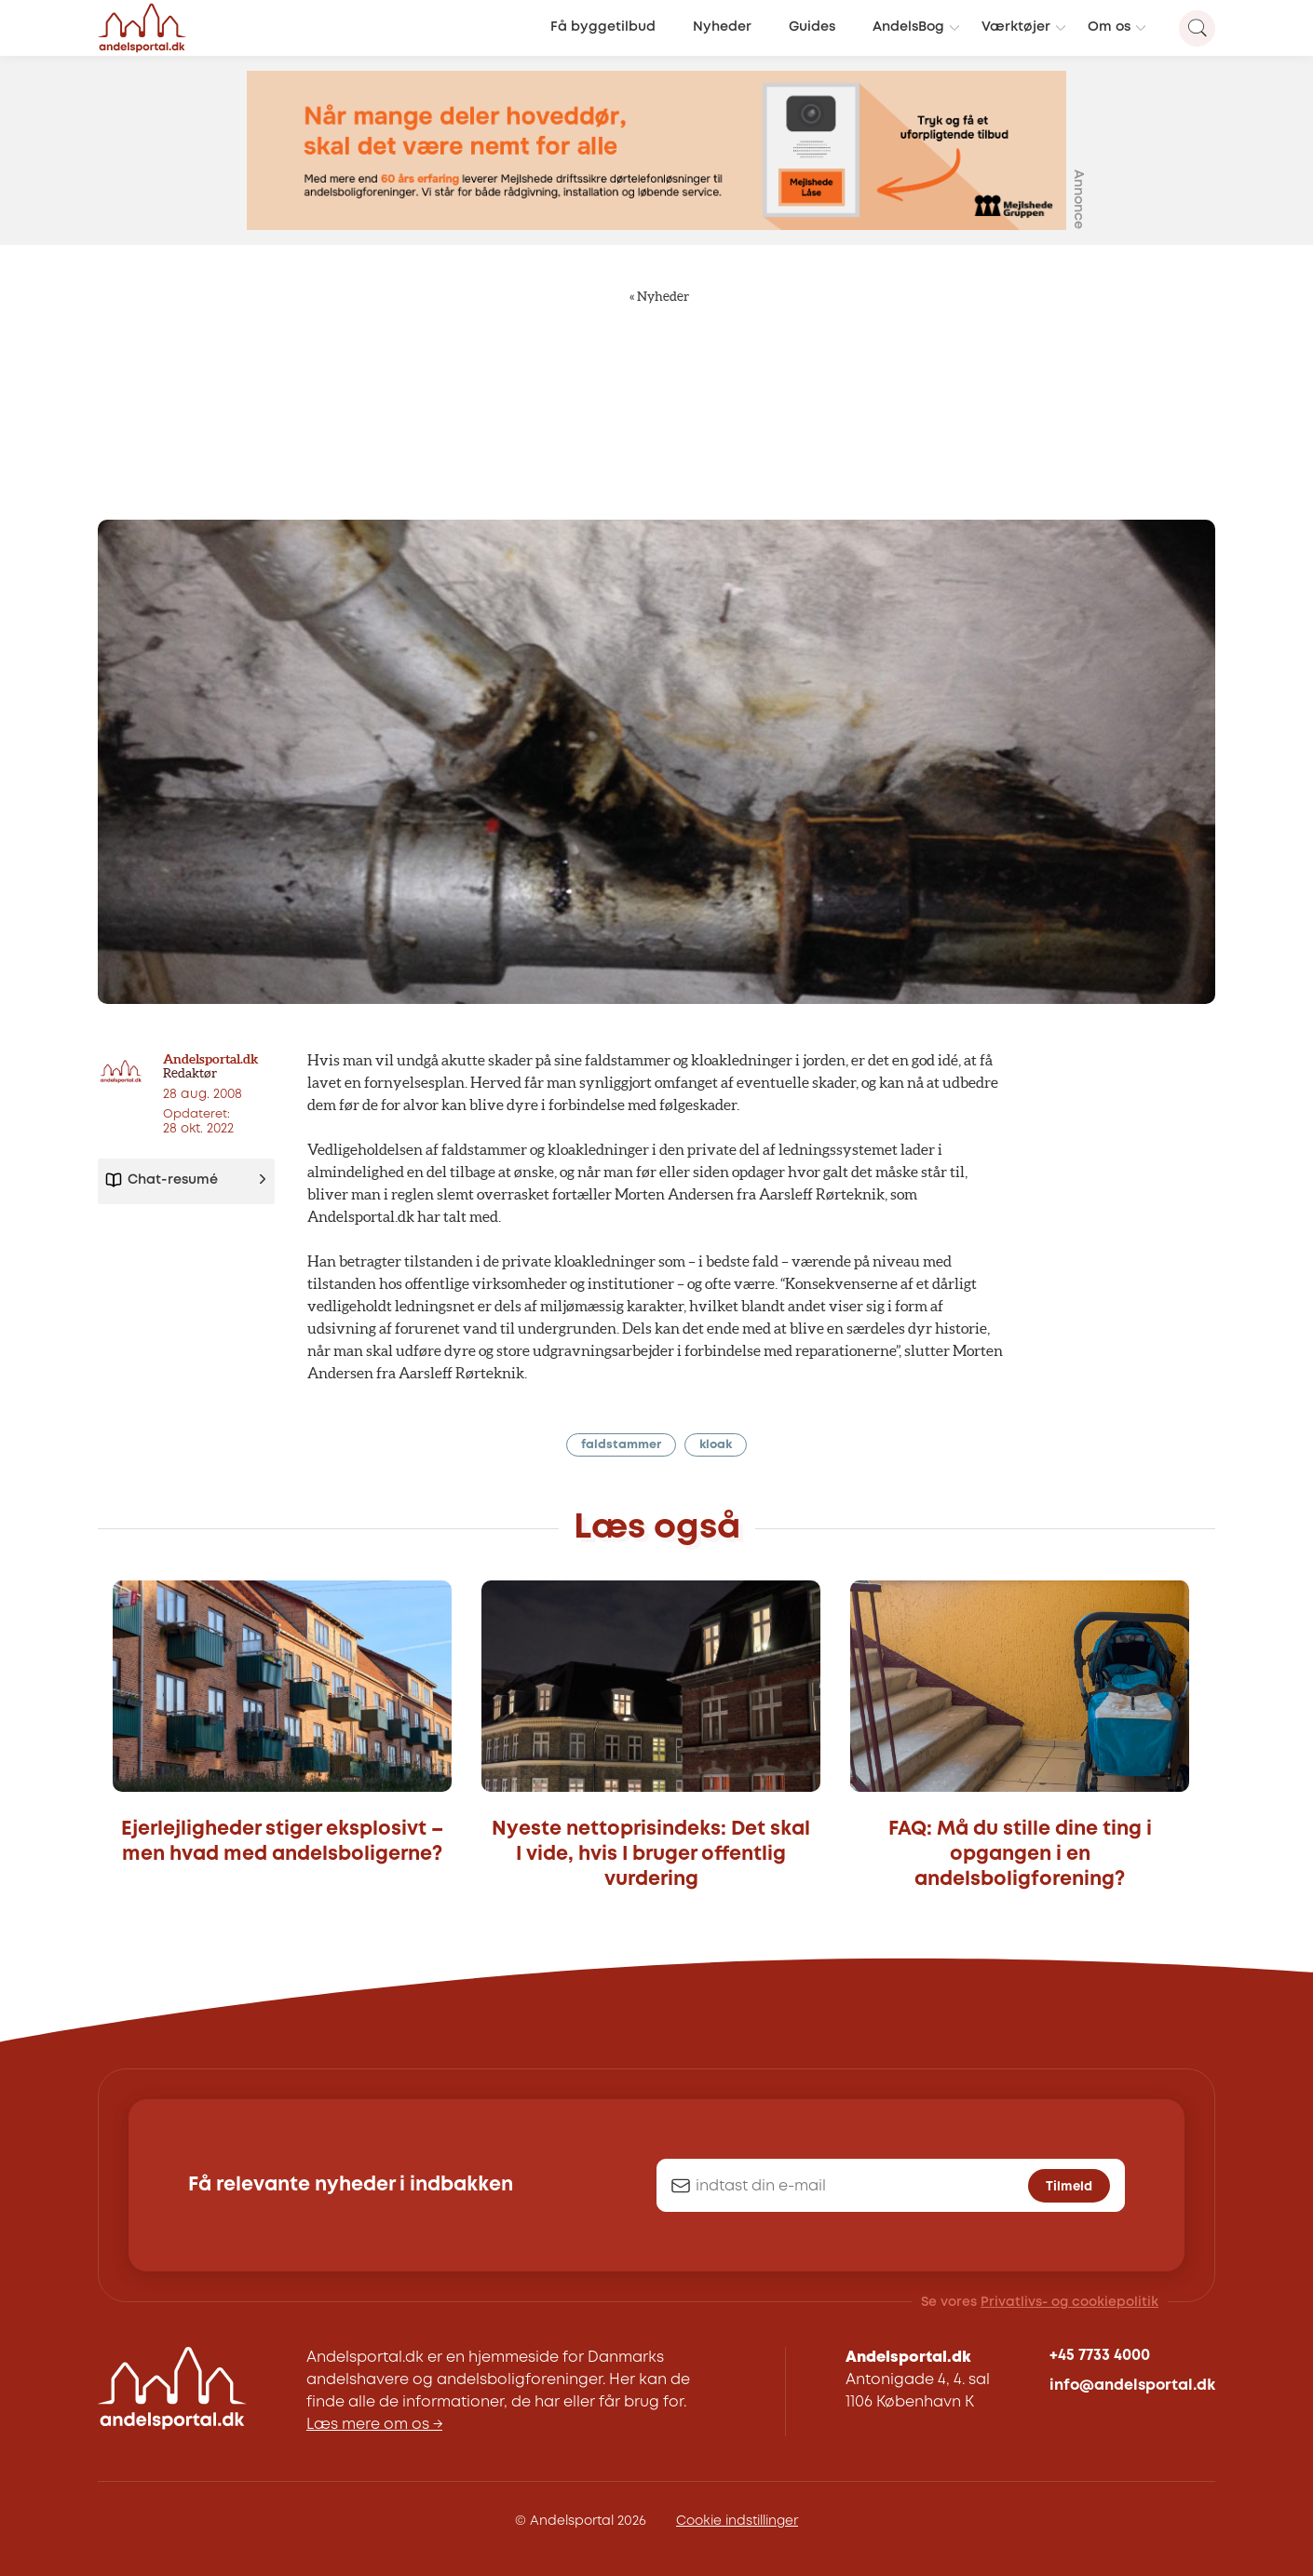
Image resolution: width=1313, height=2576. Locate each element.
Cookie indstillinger (737, 2521)
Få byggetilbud (603, 27)
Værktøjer (1015, 27)
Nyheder (722, 27)
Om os (1109, 27)
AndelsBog (908, 27)
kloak (715, 1445)
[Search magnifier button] (1197, 28)
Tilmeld (1069, 2186)
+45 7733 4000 (1099, 2356)
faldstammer (621, 1445)
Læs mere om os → (374, 2425)
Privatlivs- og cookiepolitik (1069, 2302)
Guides (812, 27)
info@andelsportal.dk (1132, 2386)
